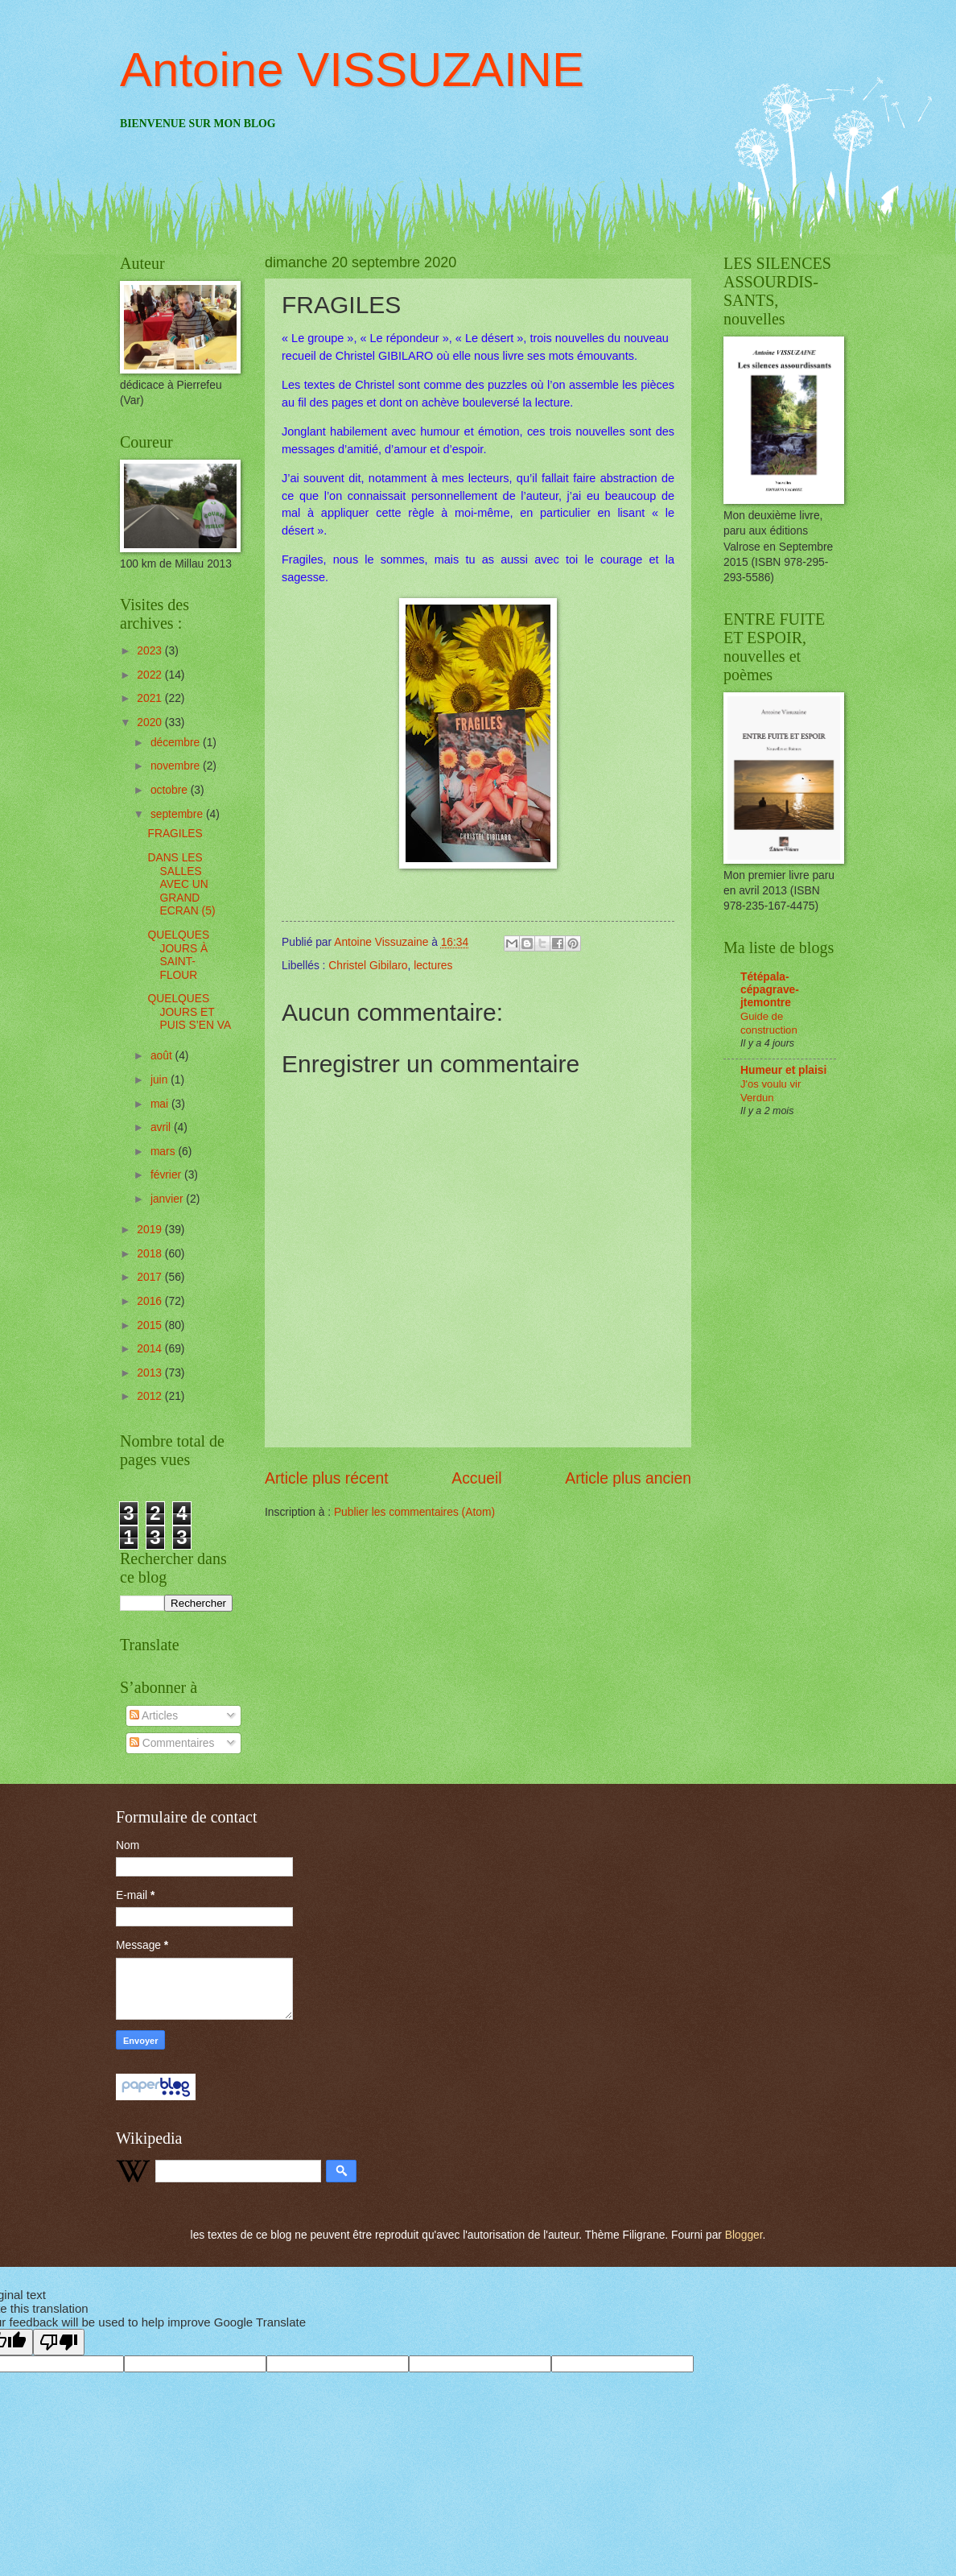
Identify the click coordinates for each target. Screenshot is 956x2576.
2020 (151, 722)
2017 (151, 1277)
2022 (151, 675)
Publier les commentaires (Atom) (414, 1512)
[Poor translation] (58, 2342)
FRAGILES (174, 834)
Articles (154, 1716)
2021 (151, 698)
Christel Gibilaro (367, 966)
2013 (151, 1373)
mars (164, 1152)
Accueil (476, 1478)
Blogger (744, 2235)
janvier (168, 1199)
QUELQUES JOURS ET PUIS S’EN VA (189, 1012)
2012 (151, 1396)
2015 (151, 1325)
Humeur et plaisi (783, 1070)
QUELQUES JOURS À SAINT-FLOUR (178, 955)
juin (160, 1080)
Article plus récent (327, 1478)
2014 (151, 1349)
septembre (178, 814)
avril (162, 1127)
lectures (433, 966)
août (162, 1056)
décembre (176, 743)
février (167, 1175)
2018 (151, 1254)
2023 (151, 651)
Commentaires (172, 1743)
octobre (170, 790)
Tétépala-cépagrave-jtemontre (769, 990)
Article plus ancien (628, 1478)
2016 (151, 1301)
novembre (176, 766)
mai (160, 1104)
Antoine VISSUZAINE (352, 70)
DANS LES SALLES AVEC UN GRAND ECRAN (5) (181, 884)
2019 (151, 1230)
